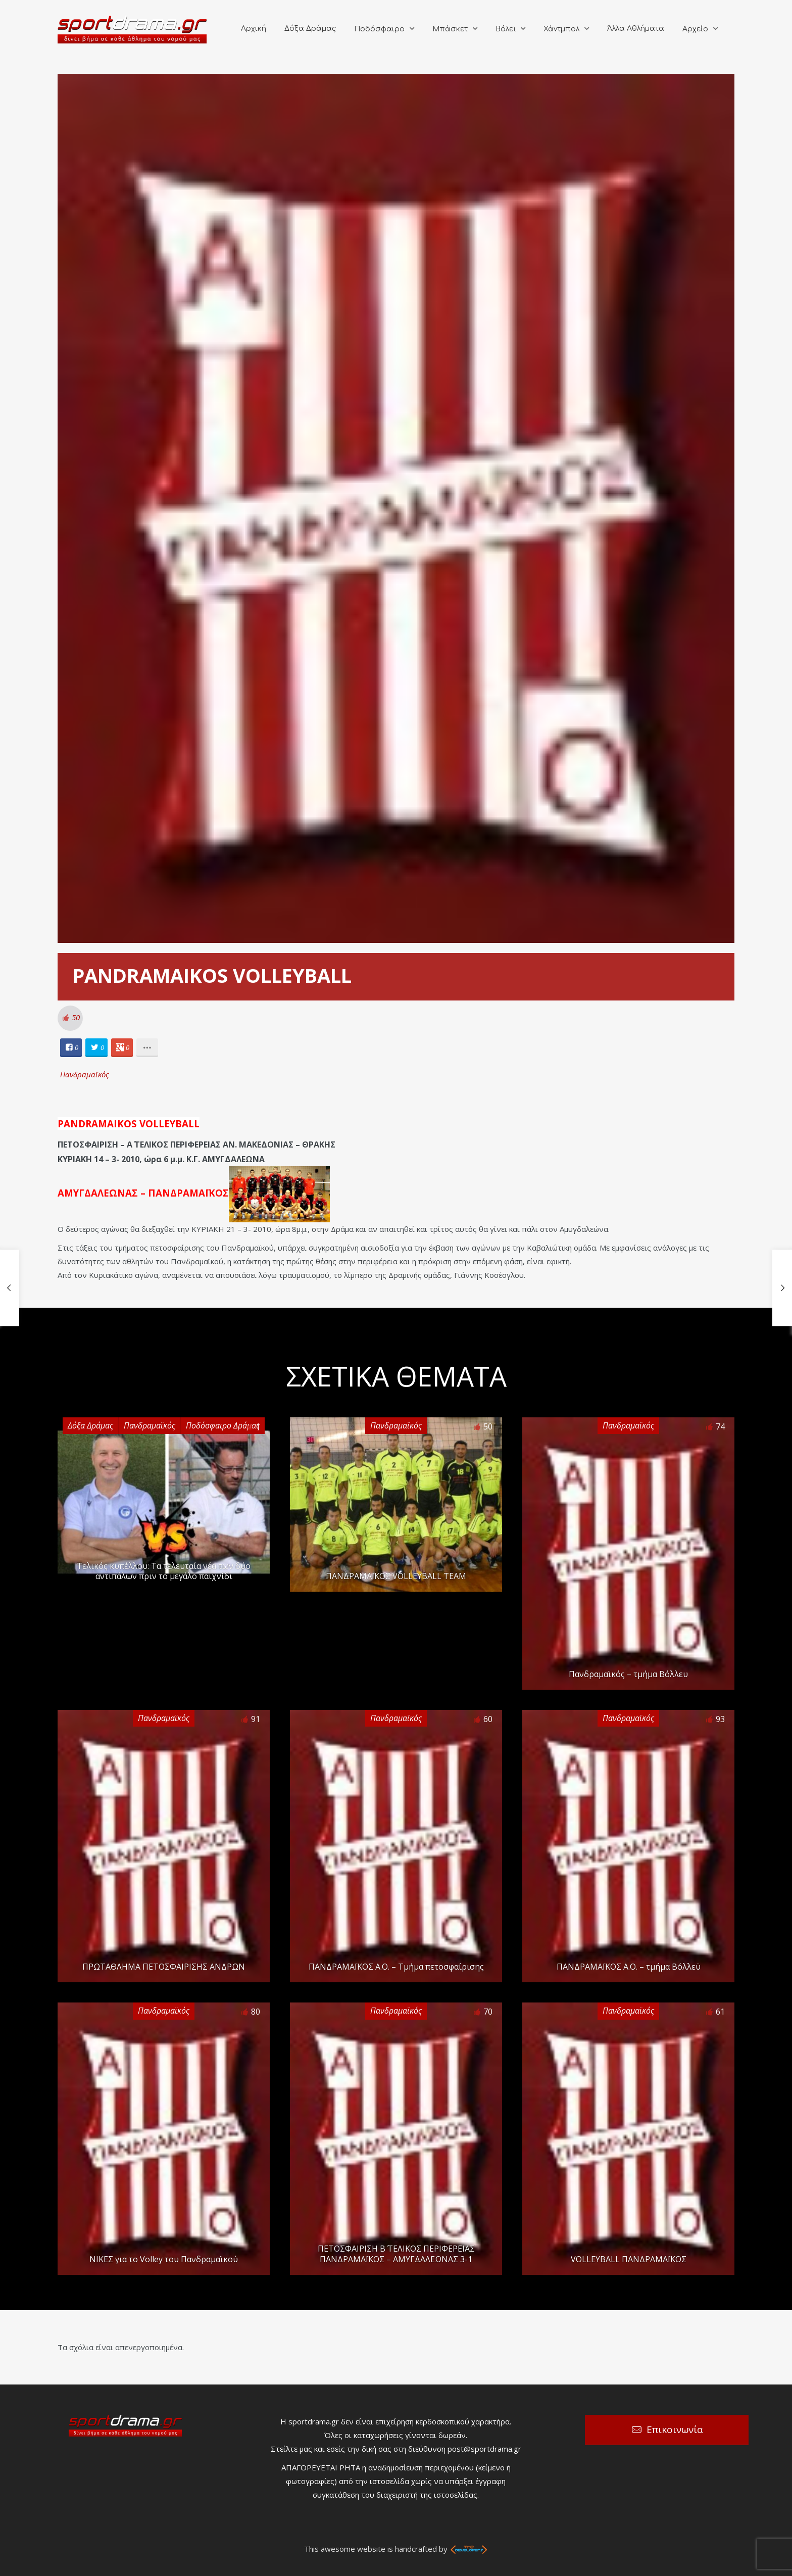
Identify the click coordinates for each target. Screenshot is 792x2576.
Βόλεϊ (506, 29)
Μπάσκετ (450, 29)
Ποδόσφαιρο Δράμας (223, 1425)
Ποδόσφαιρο (379, 29)
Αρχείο (695, 29)
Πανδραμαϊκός (84, 1074)
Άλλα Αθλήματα (635, 28)
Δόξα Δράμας (310, 28)
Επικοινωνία (675, 2429)
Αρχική (253, 28)
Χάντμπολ (561, 29)
